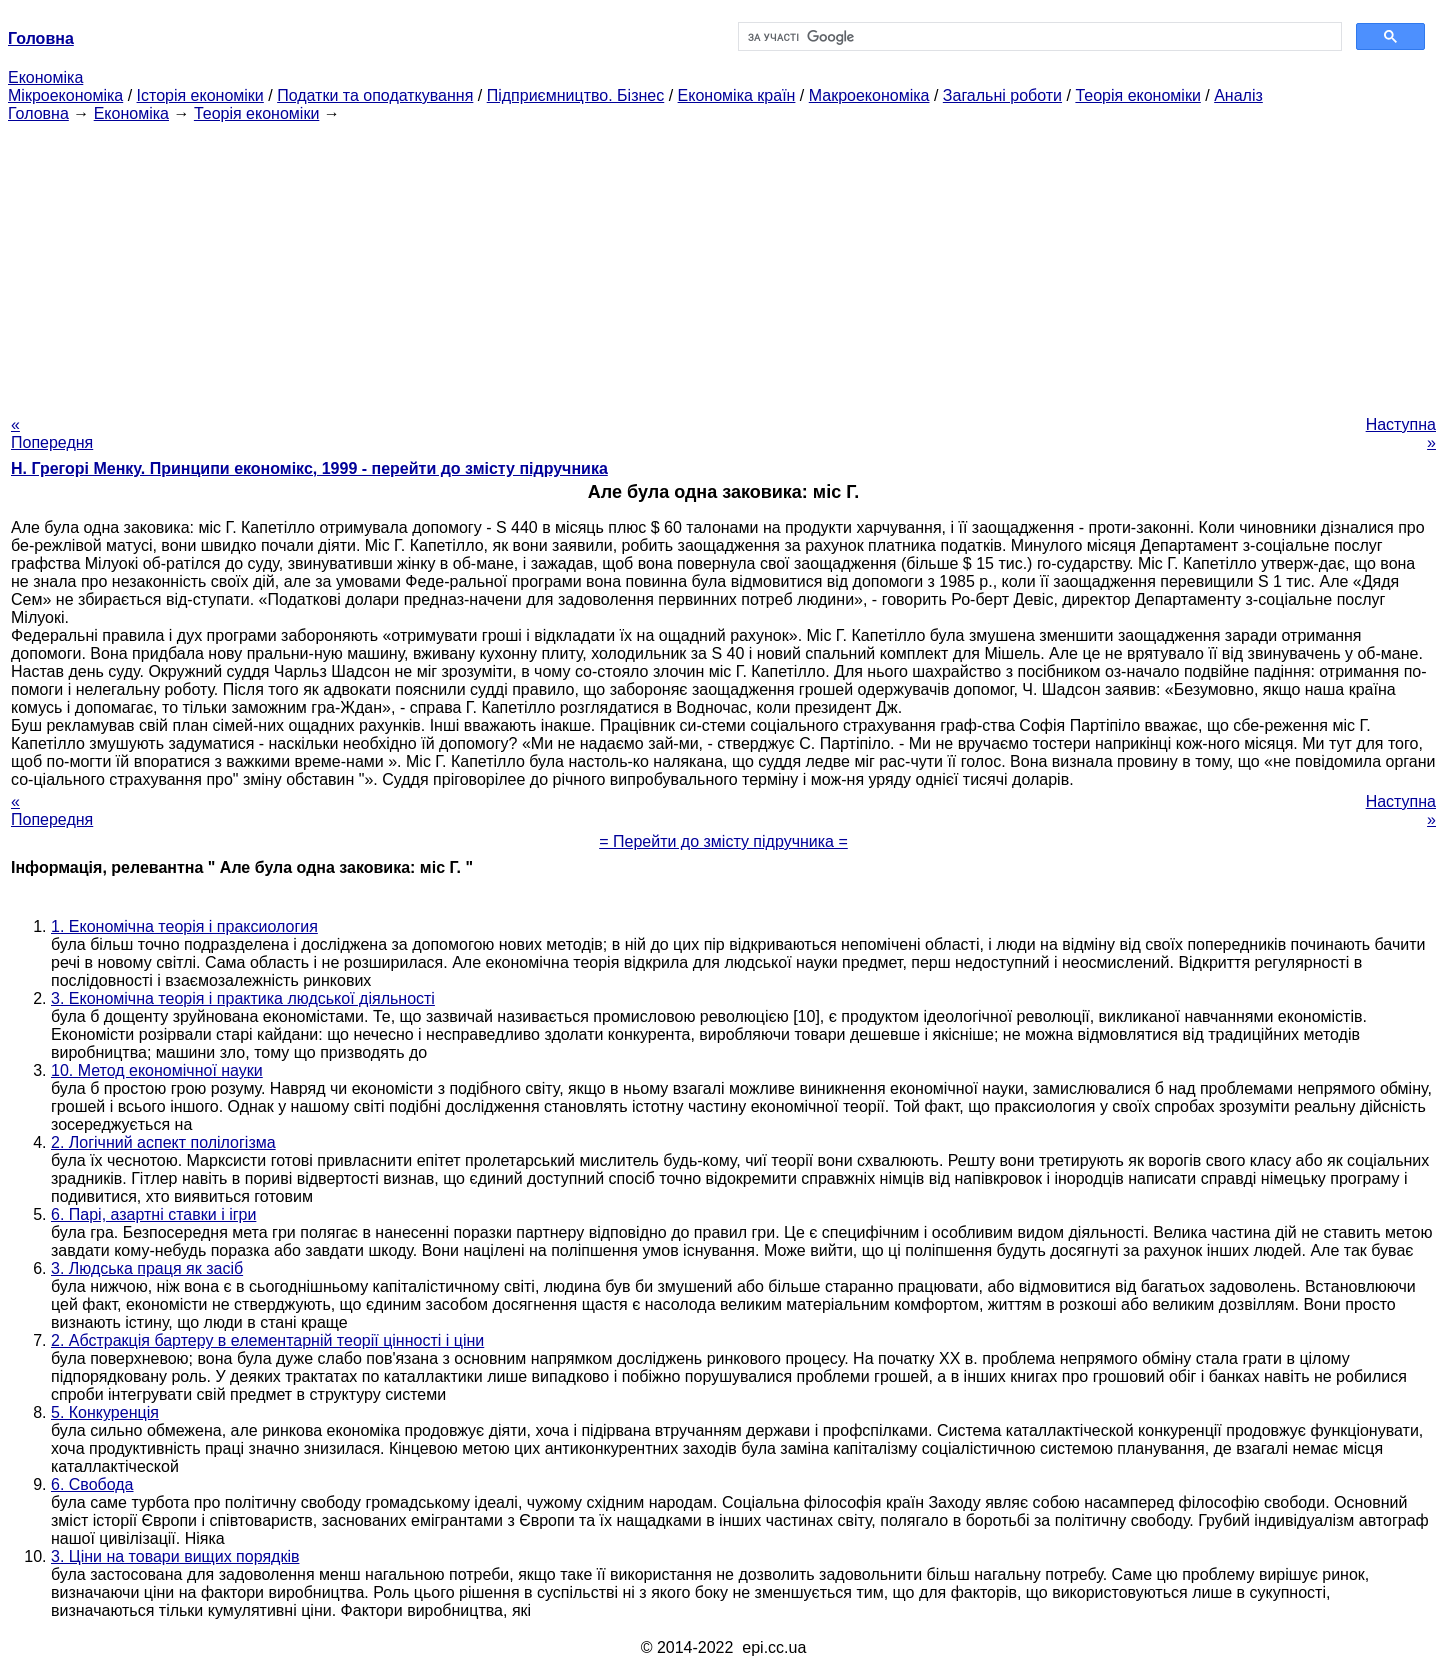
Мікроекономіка (65, 95)
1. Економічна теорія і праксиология (184, 926)
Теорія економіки (1137, 95)
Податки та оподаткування (375, 95)
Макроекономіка (869, 95)
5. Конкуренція (105, 1412)
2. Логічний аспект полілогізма (163, 1142)
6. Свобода (92, 1484)
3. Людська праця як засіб (147, 1268)
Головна (38, 113)
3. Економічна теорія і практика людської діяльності (243, 998)
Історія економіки (200, 95)
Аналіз (1238, 95)
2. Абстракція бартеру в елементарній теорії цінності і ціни (267, 1340)
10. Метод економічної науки (157, 1070)
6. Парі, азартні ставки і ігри (153, 1214)
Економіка (45, 77)
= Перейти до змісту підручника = (723, 841)
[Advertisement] (724, 263)
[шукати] (1038, 37)
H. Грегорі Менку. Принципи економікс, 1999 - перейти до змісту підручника (309, 468)
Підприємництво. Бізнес (576, 95)
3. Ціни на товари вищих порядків (175, 1556)
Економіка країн (737, 95)
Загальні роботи (1002, 95)
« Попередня (52, 433)
